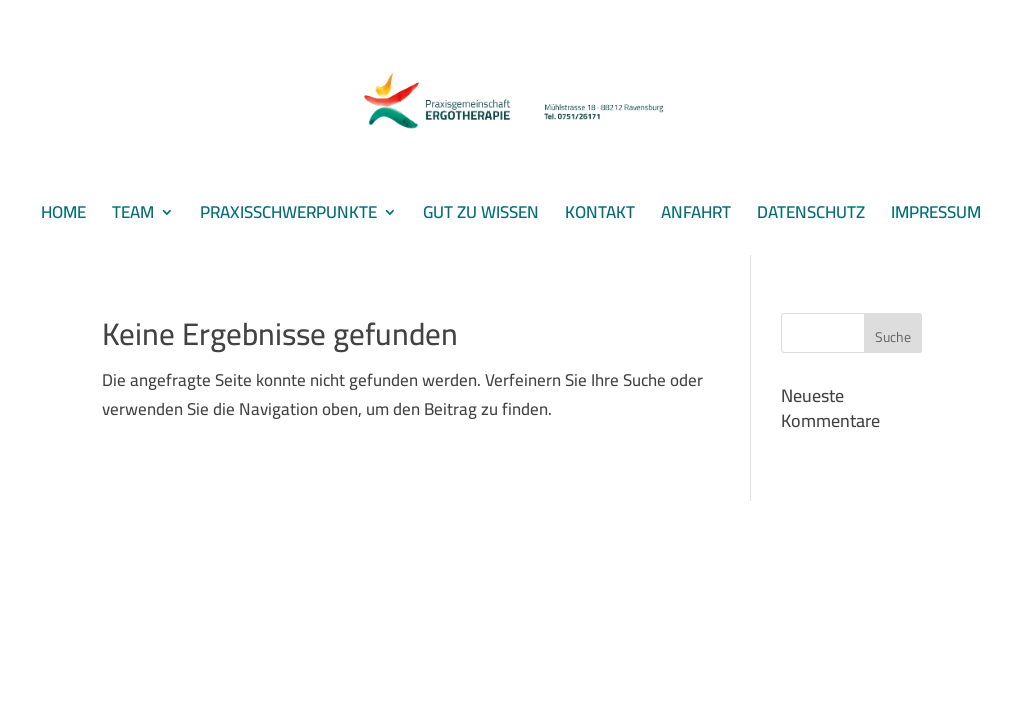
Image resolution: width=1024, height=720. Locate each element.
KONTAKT (600, 216)
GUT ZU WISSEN (481, 216)
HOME (63, 216)
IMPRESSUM (936, 216)
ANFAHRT (696, 216)
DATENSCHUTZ (811, 216)
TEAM (133, 216)
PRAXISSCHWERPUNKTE (288, 216)
